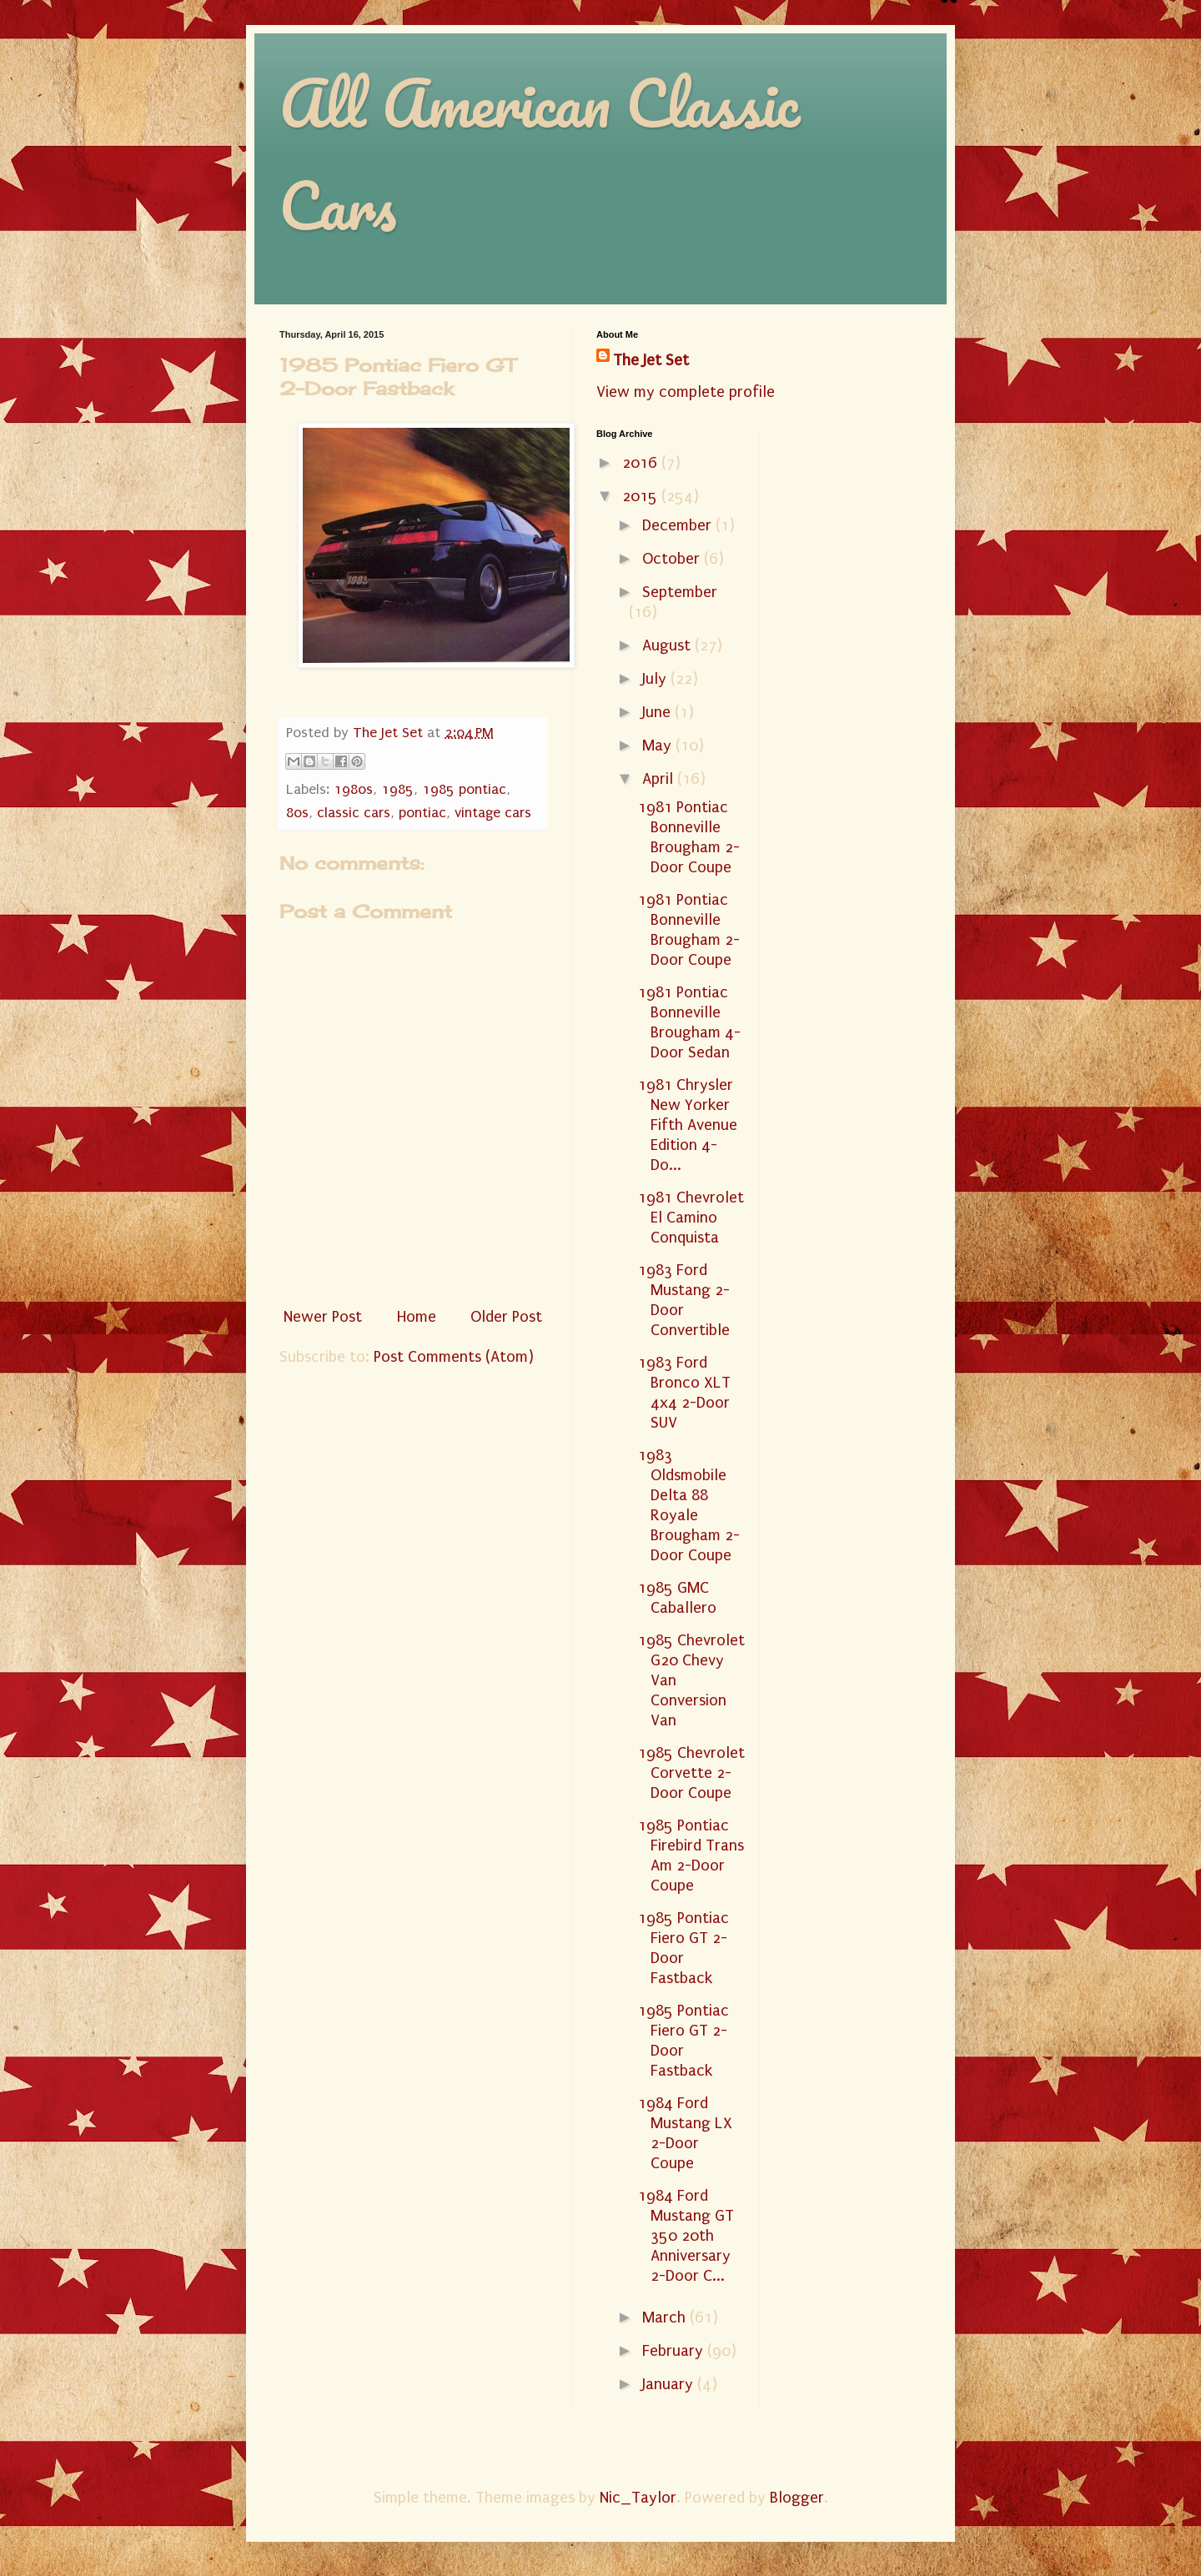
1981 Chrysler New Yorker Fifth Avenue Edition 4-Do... (687, 1125)
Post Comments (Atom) (454, 1357)
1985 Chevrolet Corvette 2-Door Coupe (691, 1773)
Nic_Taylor (638, 2497)
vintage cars (493, 813)
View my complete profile (685, 392)
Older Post (506, 1317)
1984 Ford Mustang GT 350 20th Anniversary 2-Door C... (686, 2236)
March (666, 2317)
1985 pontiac (464, 789)
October (673, 559)
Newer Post (323, 1317)
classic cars (353, 813)
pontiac (422, 813)
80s (297, 813)
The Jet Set (651, 360)
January (669, 2384)
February (674, 2351)
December (679, 525)
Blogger (797, 2497)
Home (416, 1317)
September (679, 592)
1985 (397, 789)
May (659, 745)
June (658, 712)
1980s (353, 789)
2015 (641, 496)
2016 (641, 463)
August (668, 645)
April (659, 779)
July (656, 679)
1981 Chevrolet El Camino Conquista (691, 1217)
